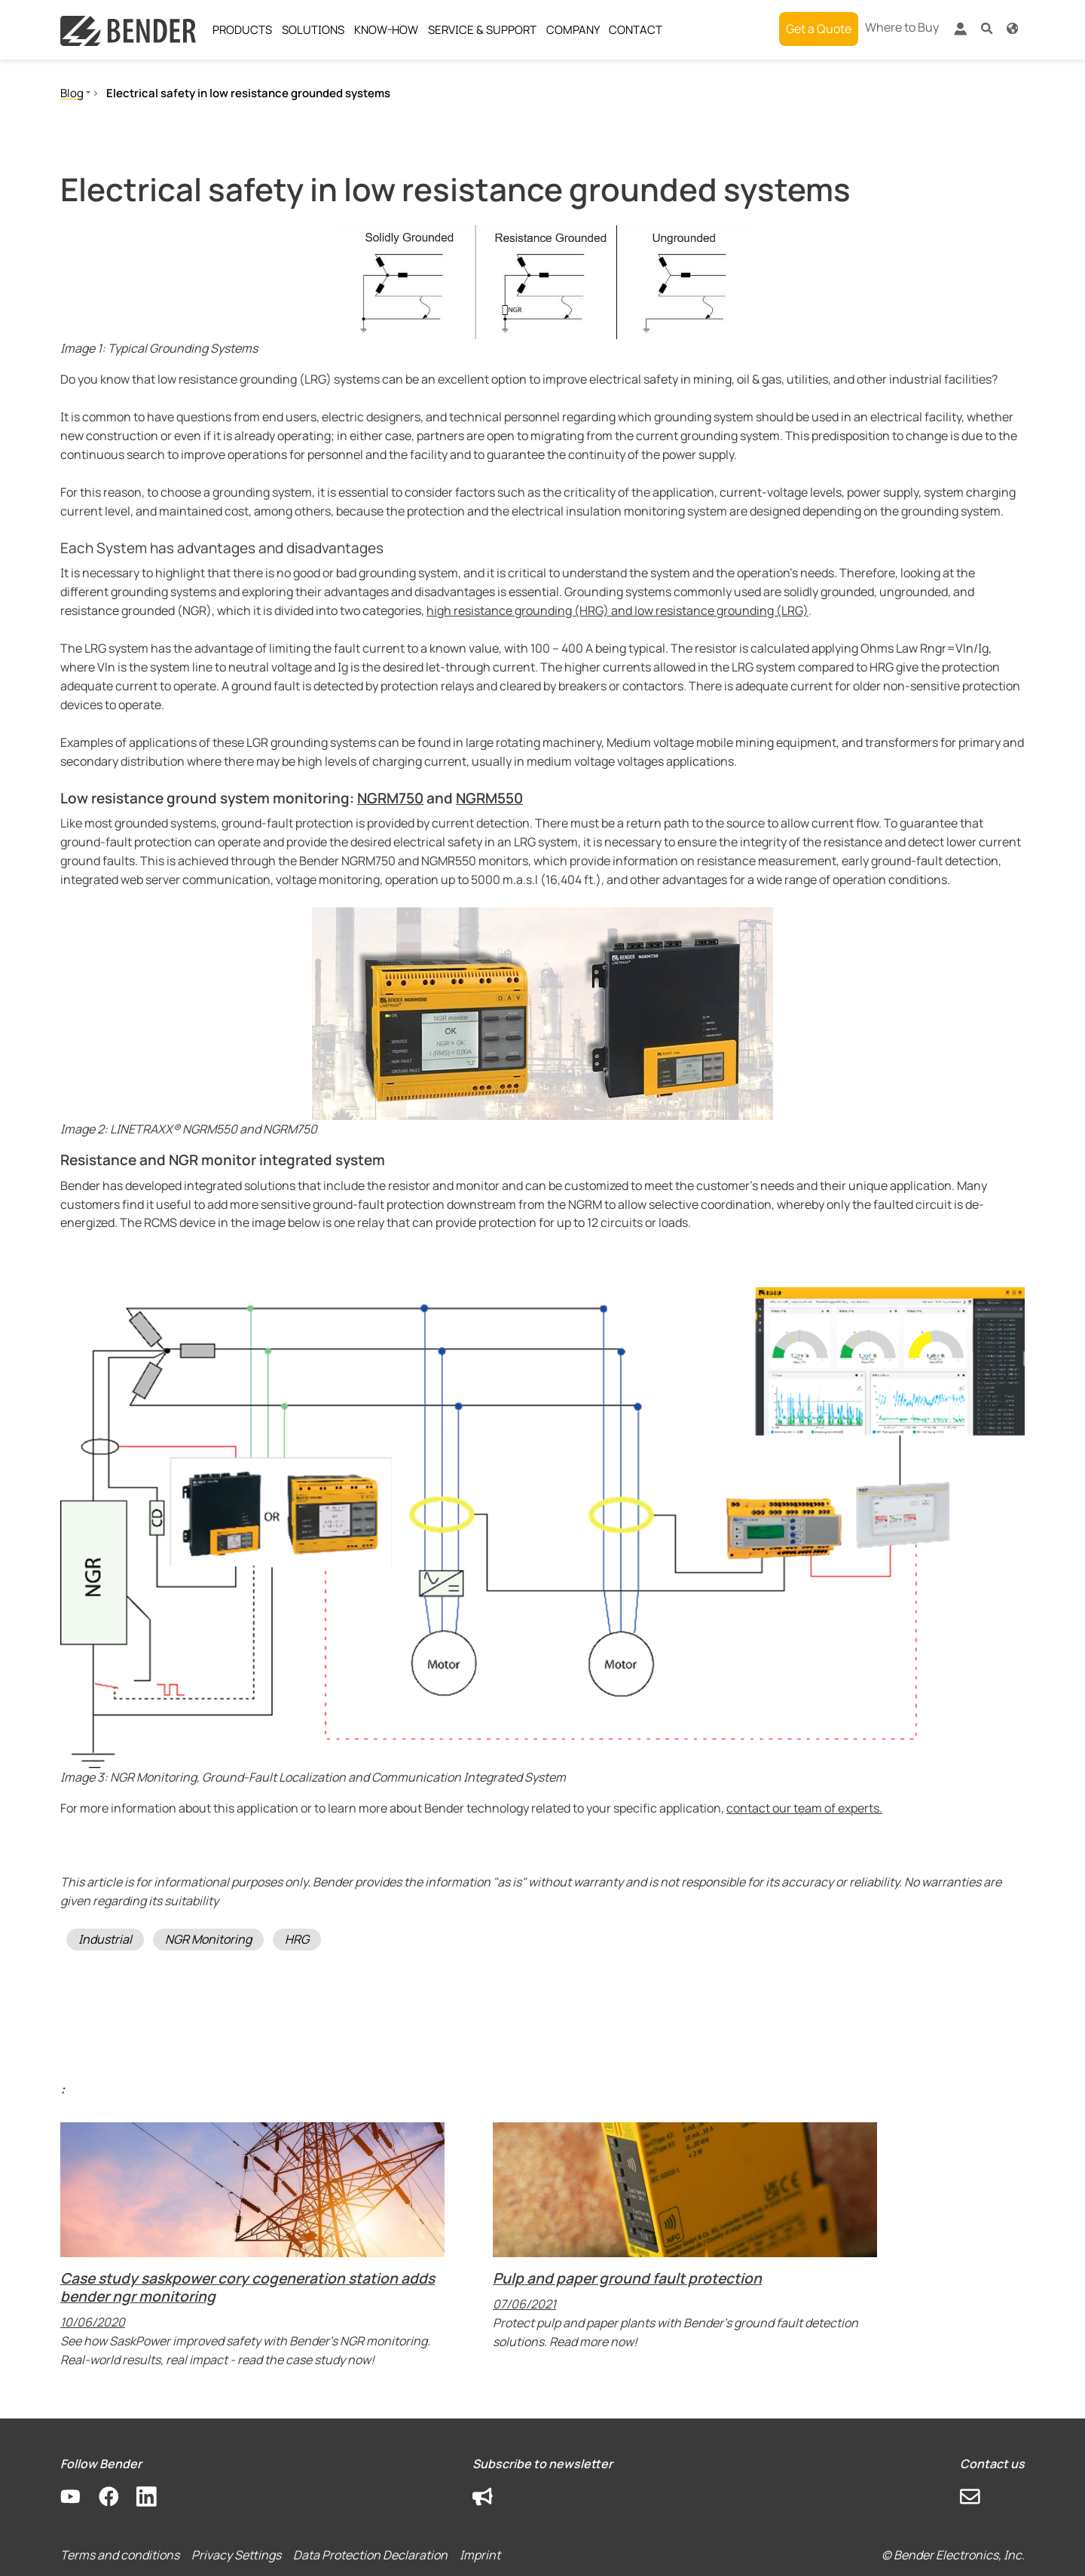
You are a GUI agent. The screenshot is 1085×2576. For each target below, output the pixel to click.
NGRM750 (390, 798)
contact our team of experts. (804, 1808)
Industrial (105, 1939)
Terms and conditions (119, 2555)
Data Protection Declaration (370, 2555)
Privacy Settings (236, 2555)
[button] (986, 27)
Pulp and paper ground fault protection (627, 2278)
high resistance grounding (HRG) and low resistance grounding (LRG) (617, 610)
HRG (297, 1939)
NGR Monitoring (208, 1939)
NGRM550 (489, 798)
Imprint (480, 2555)
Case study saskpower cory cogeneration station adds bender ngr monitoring (247, 2287)
